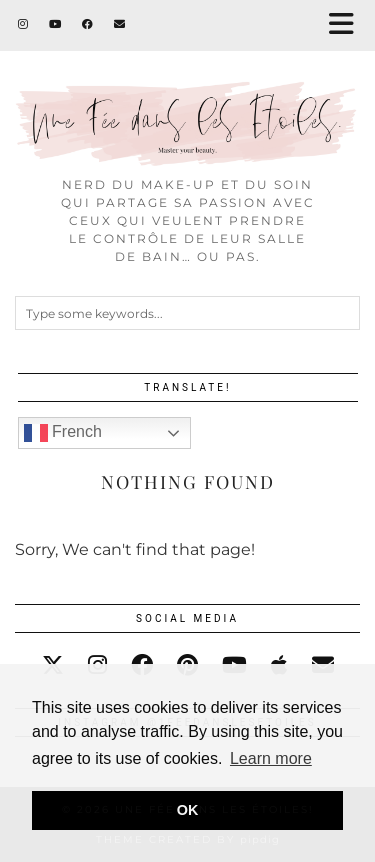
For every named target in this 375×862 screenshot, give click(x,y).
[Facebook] (88, 24)
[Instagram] (23, 24)
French (63, 433)
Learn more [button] (271, 758)
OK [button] (188, 810)
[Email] (120, 24)
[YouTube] (55, 24)
